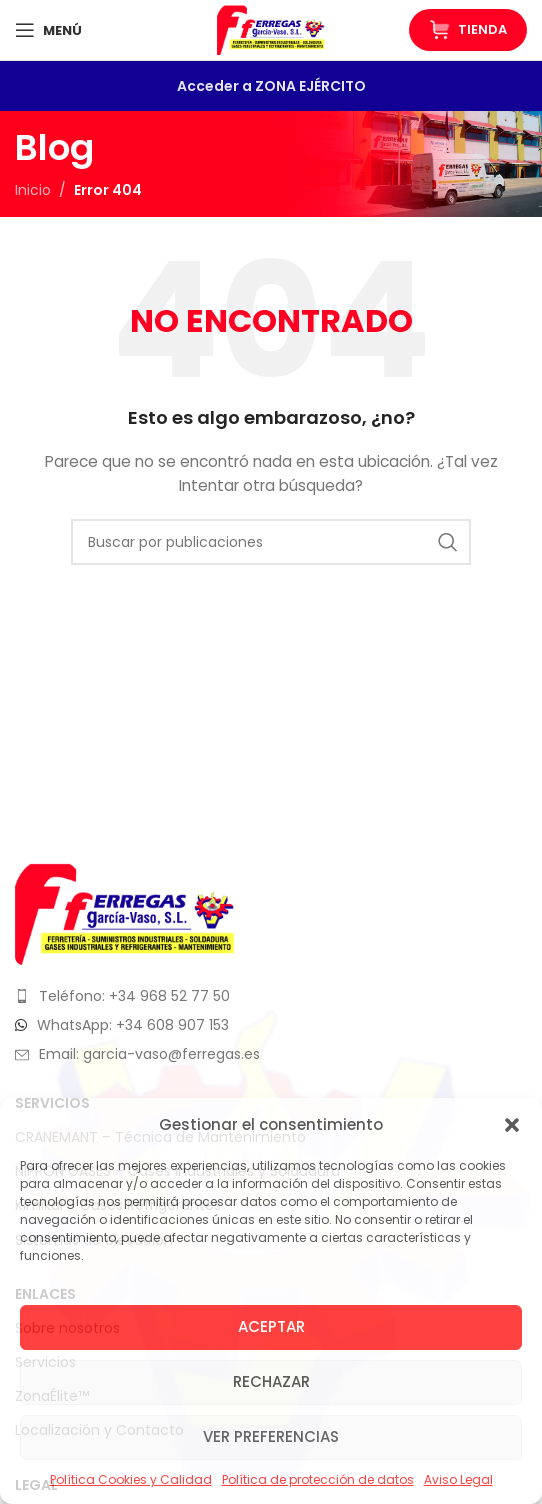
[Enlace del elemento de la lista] (271, 996)
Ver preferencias (271, 1436)
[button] (512, 1125)
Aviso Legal (458, 1479)
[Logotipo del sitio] (271, 29)
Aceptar (271, 1326)
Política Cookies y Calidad (131, 1479)
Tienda (468, 30)
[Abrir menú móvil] (48, 30)
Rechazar (271, 1381)
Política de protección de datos (318, 1479)
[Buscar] (271, 542)
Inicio (33, 190)
